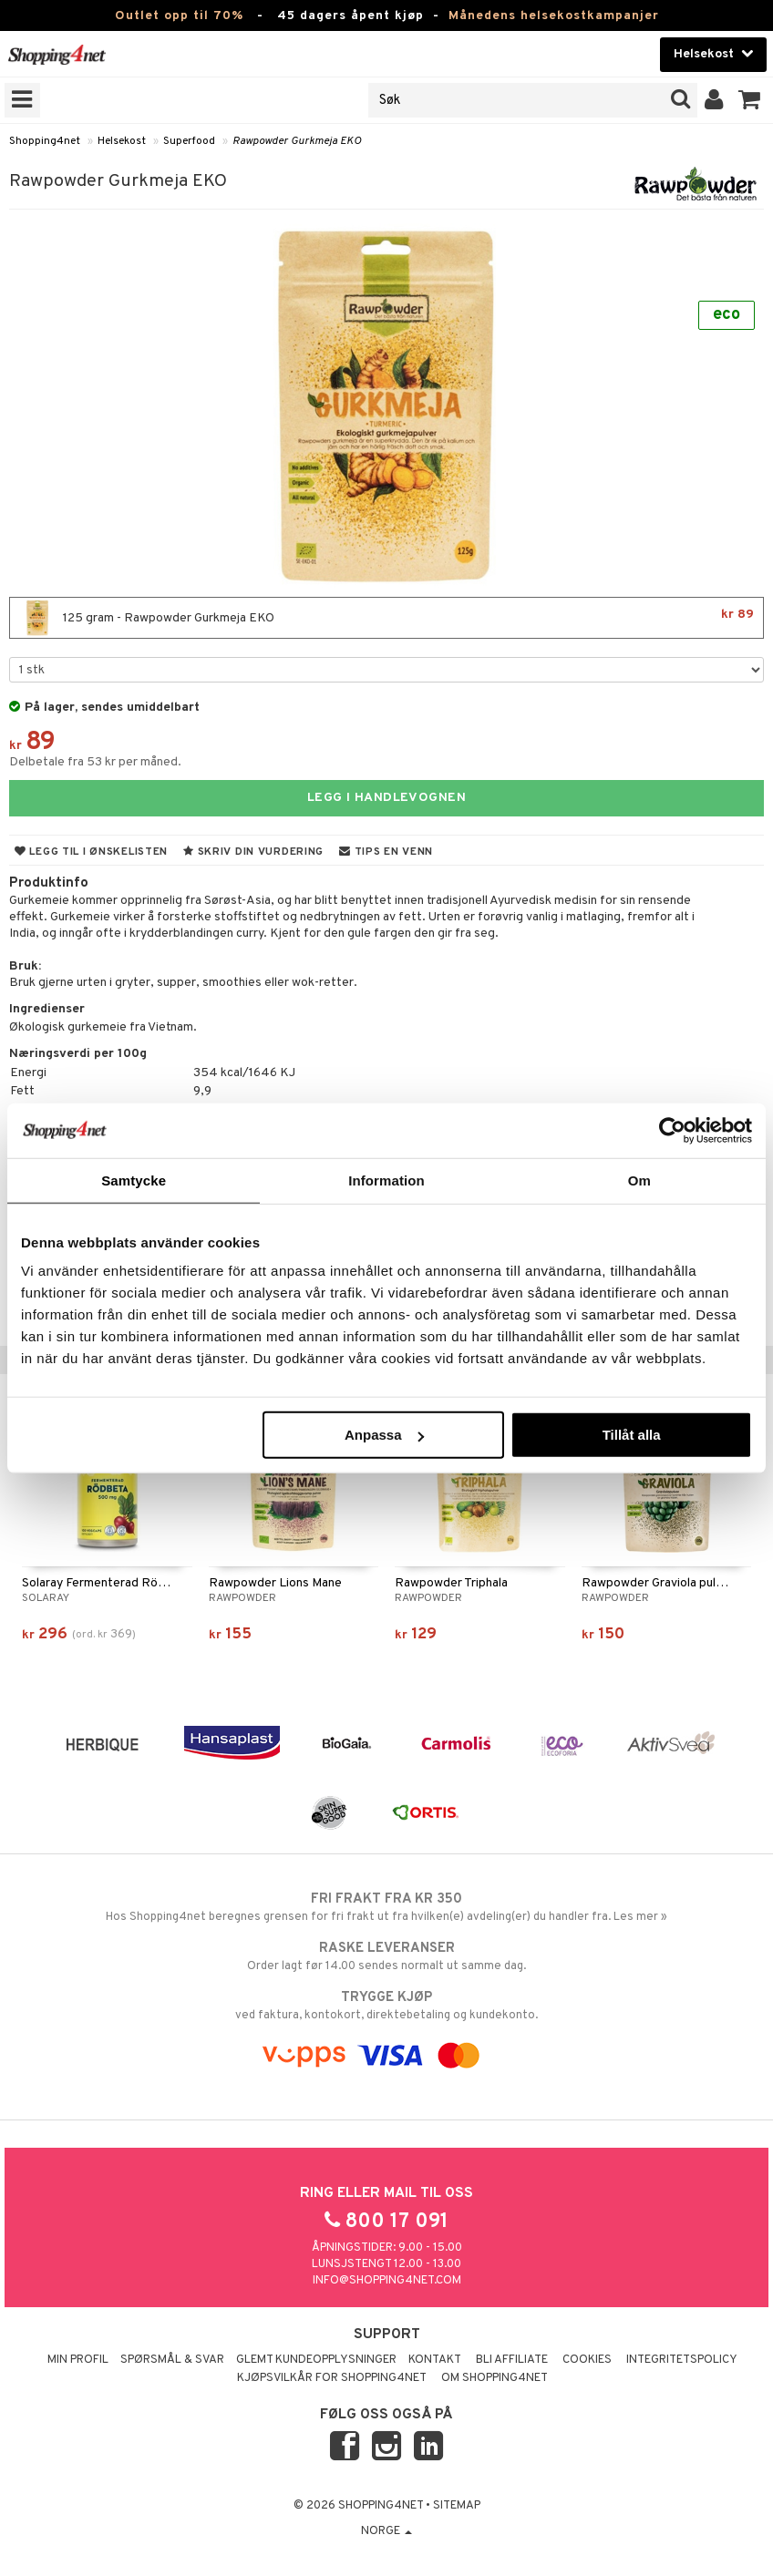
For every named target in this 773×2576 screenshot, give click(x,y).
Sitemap (456, 2506)
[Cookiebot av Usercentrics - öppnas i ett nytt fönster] (672, 1130)
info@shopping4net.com (387, 2280)
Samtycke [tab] (133, 1179)
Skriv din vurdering (253, 852)
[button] (749, 100)
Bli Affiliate (512, 2360)
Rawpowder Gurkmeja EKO (296, 141)
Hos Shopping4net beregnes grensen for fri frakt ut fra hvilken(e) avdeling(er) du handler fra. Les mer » (386, 1907)
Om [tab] (639, 1179)
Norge (386, 2531)
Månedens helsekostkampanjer (553, 16)
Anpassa (384, 1434)
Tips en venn (386, 852)
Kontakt (434, 2360)
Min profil (77, 2360)
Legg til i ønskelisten (91, 852)
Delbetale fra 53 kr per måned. (95, 762)
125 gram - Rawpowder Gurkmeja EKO (386, 618)
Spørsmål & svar (172, 2360)
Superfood (189, 141)
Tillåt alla (632, 1434)
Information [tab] (386, 1179)
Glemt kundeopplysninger (316, 2360)
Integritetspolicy (681, 2360)
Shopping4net (44, 141)
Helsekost (122, 141)
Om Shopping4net (494, 2378)
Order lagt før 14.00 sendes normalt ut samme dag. (386, 1956)
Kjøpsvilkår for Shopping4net (332, 2378)
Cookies (587, 2360)
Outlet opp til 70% (179, 16)
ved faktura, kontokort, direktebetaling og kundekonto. (386, 2005)
